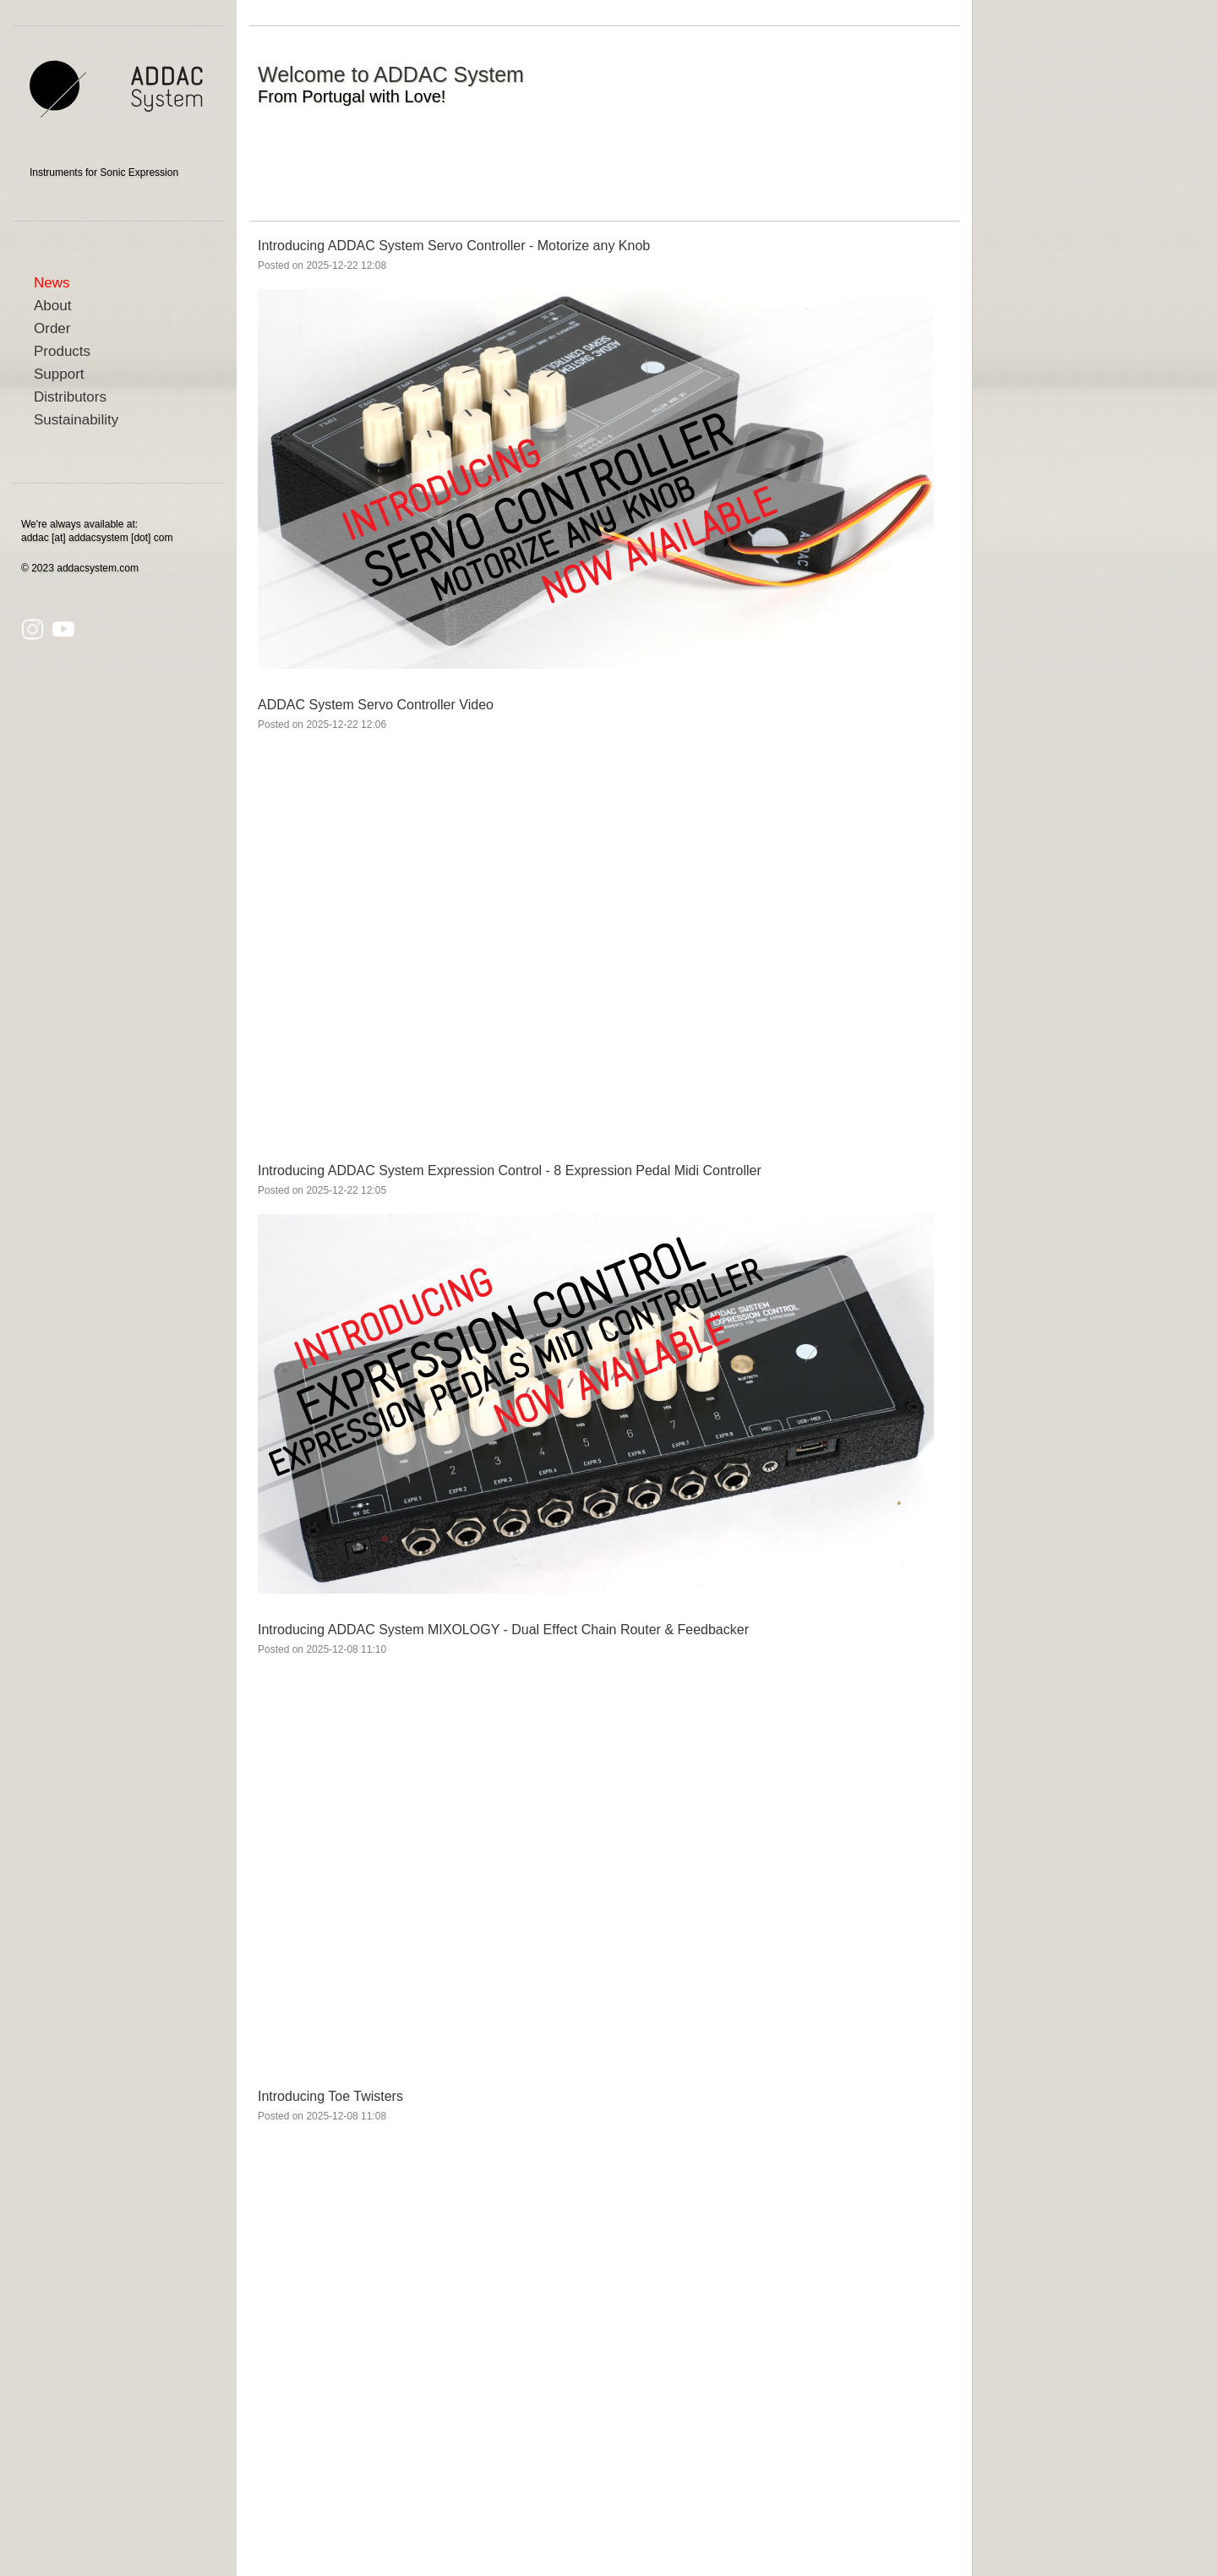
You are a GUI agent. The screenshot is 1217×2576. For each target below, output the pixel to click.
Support (59, 374)
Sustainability (76, 420)
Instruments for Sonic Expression (104, 172)
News (52, 283)
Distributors (70, 397)
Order (52, 328)
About (52, 306)
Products (62, 351)
